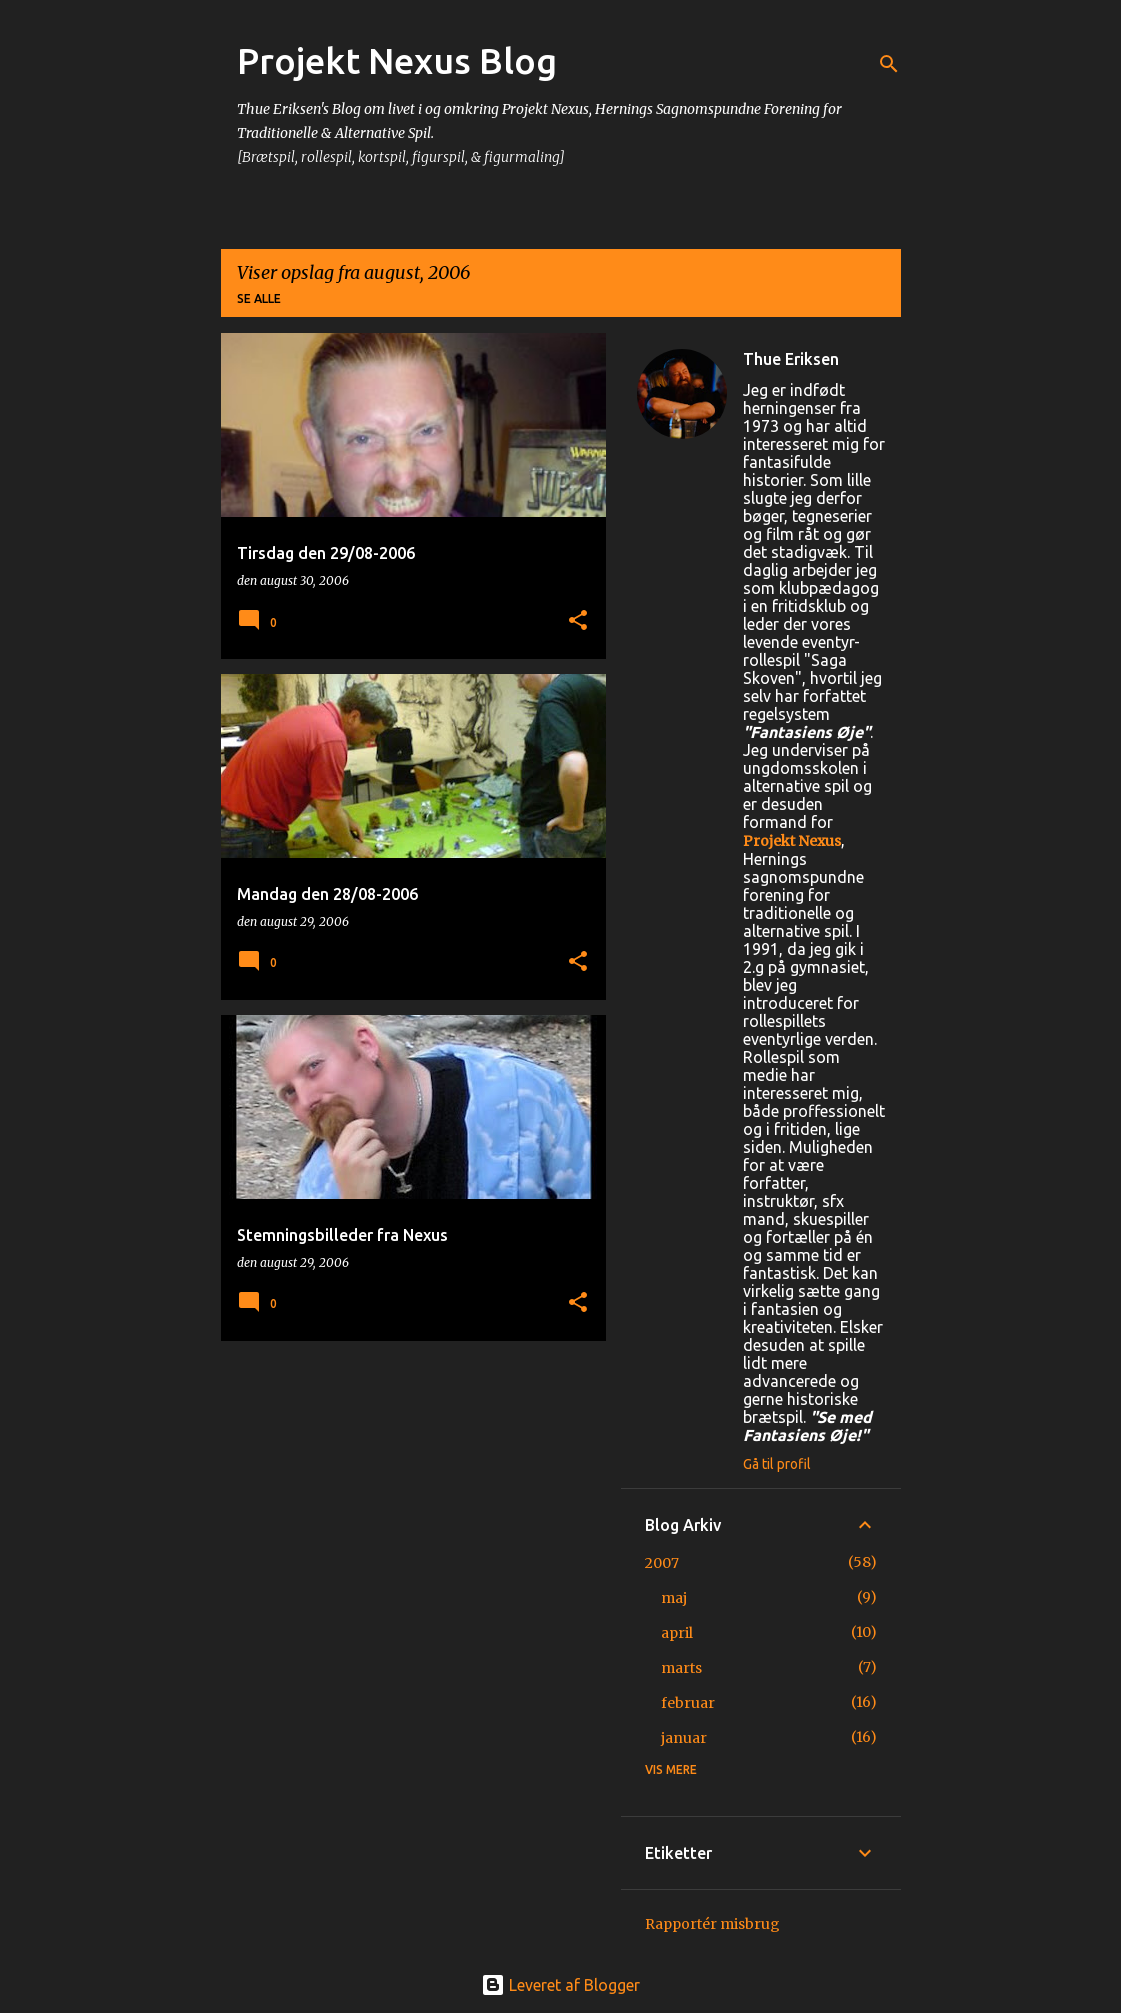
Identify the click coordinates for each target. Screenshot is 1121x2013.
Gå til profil (777, 1464)
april (677, 1633)
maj (674, 1598)
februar (688, 1703)
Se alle (259, 298)
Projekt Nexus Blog (397, 60)
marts (681, 1668)
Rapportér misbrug (712, 1924)
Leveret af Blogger (560, 1985)
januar (684, 1738)
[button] (578, 621)
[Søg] (889, 64)
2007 (662, 1563)
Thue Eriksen (791, 359)
